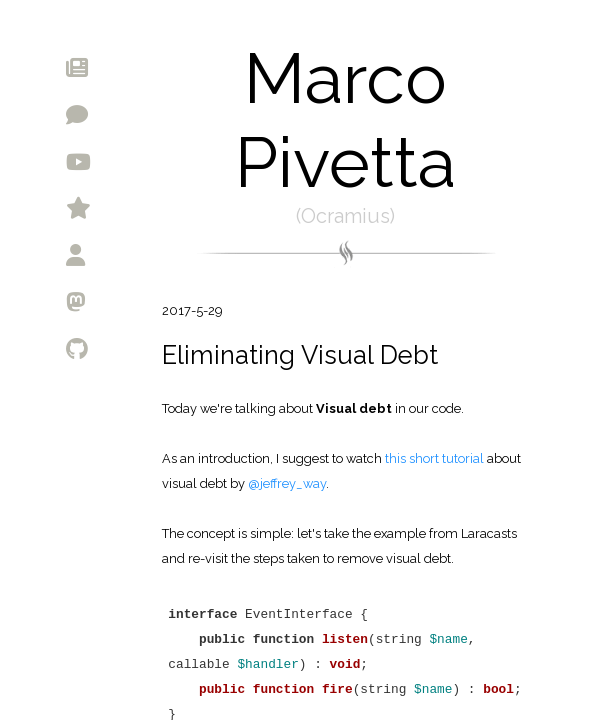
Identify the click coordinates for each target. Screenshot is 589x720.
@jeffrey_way (287, 483)
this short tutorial (436, 458)
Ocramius (345, 216)
